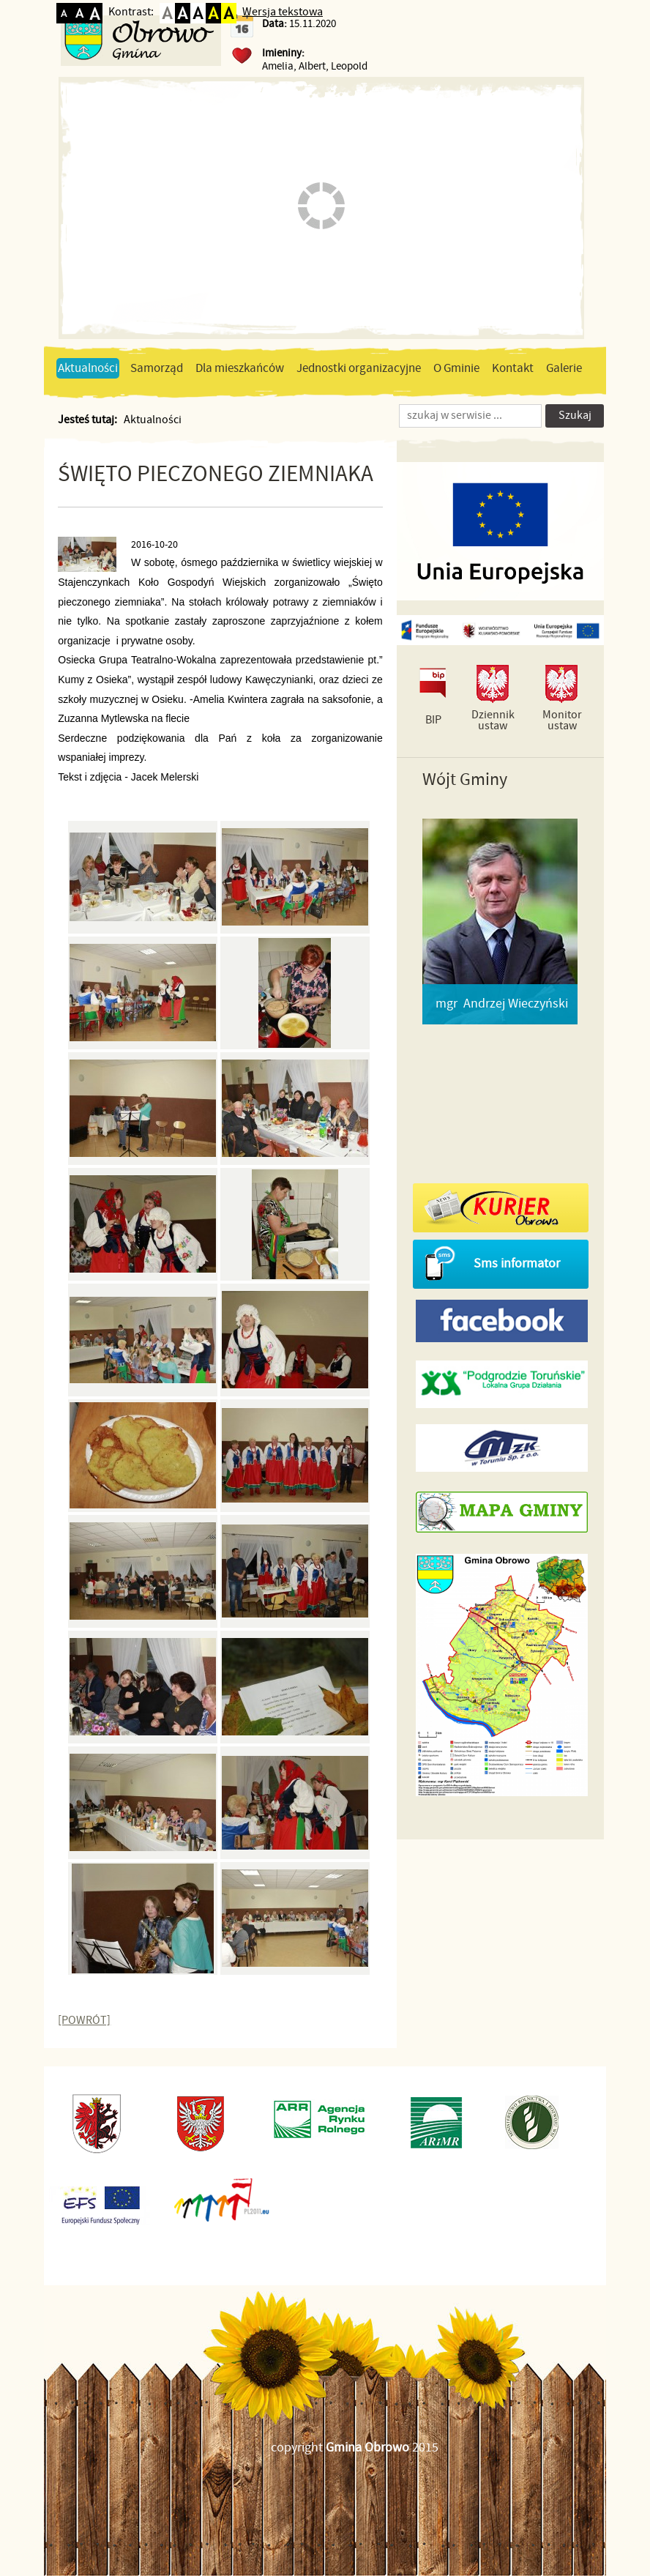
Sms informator (517, 1264)
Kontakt (513, 368)
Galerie (564, 368)
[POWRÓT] (84, 2020)
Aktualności (88, 368)
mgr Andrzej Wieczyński (502, 1004)
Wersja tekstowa (282, 12)
